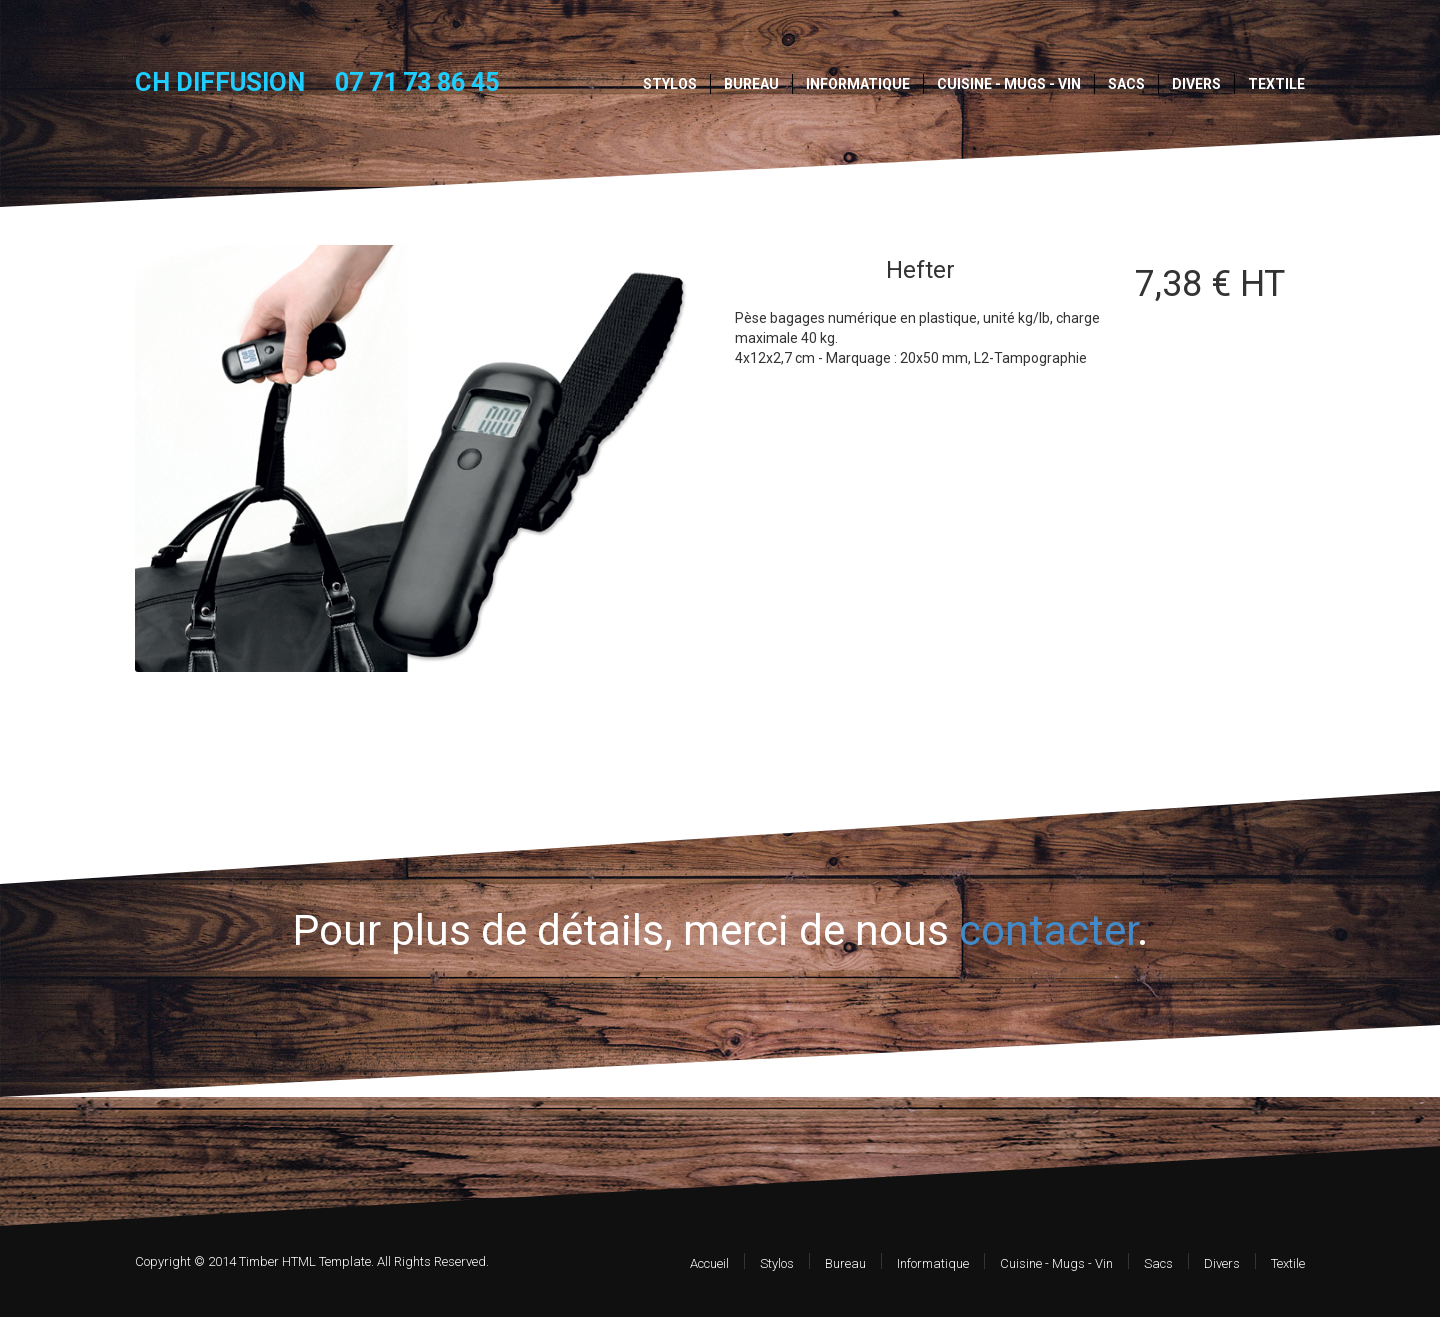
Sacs (1126, 84)
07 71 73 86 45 (417, 82)
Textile (1276, 84)
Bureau (751, 84)
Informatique (858, 84)
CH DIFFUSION (220, 82)
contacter (1048, 930)
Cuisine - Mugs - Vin (1009, 84)
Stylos (670, 84)
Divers (1196, 84)
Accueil (709, 1263)
